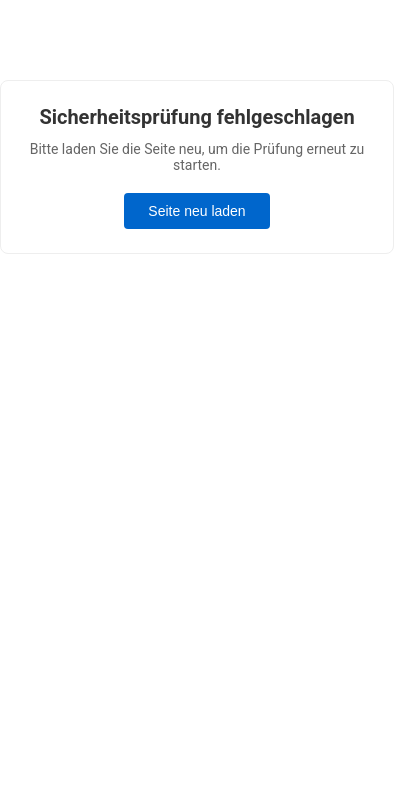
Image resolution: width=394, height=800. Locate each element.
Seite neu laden (196, 211)
